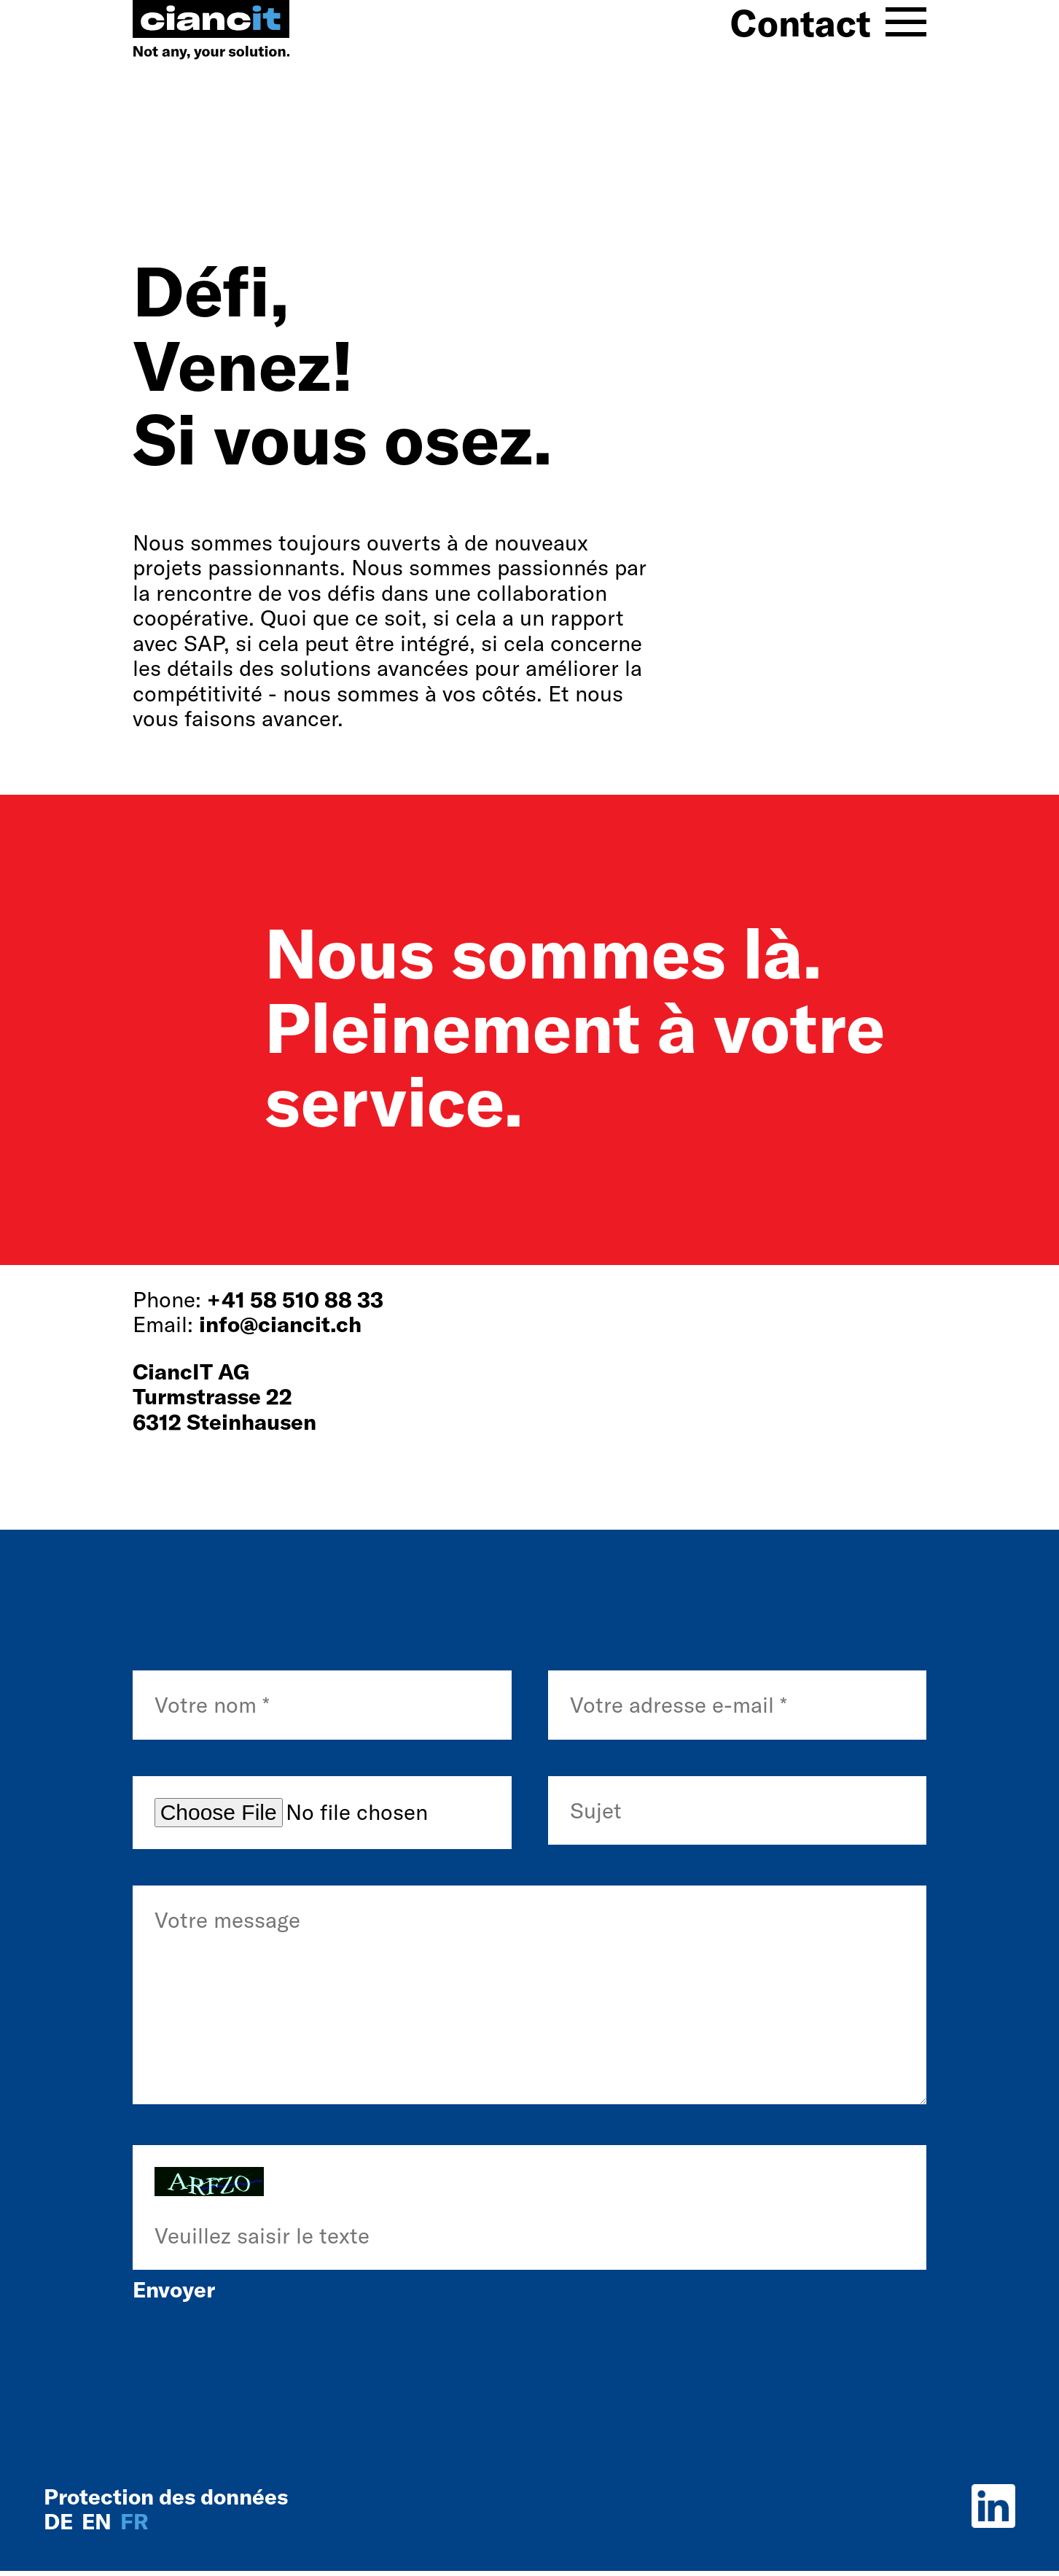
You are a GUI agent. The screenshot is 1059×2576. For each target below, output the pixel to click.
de (61, 2521)
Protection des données (166, 2496)
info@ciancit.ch (280, 1324)
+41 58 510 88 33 (295, 1299)
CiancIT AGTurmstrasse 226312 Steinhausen (224, 1397)
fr (134, 2521)
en (99, 2521)
